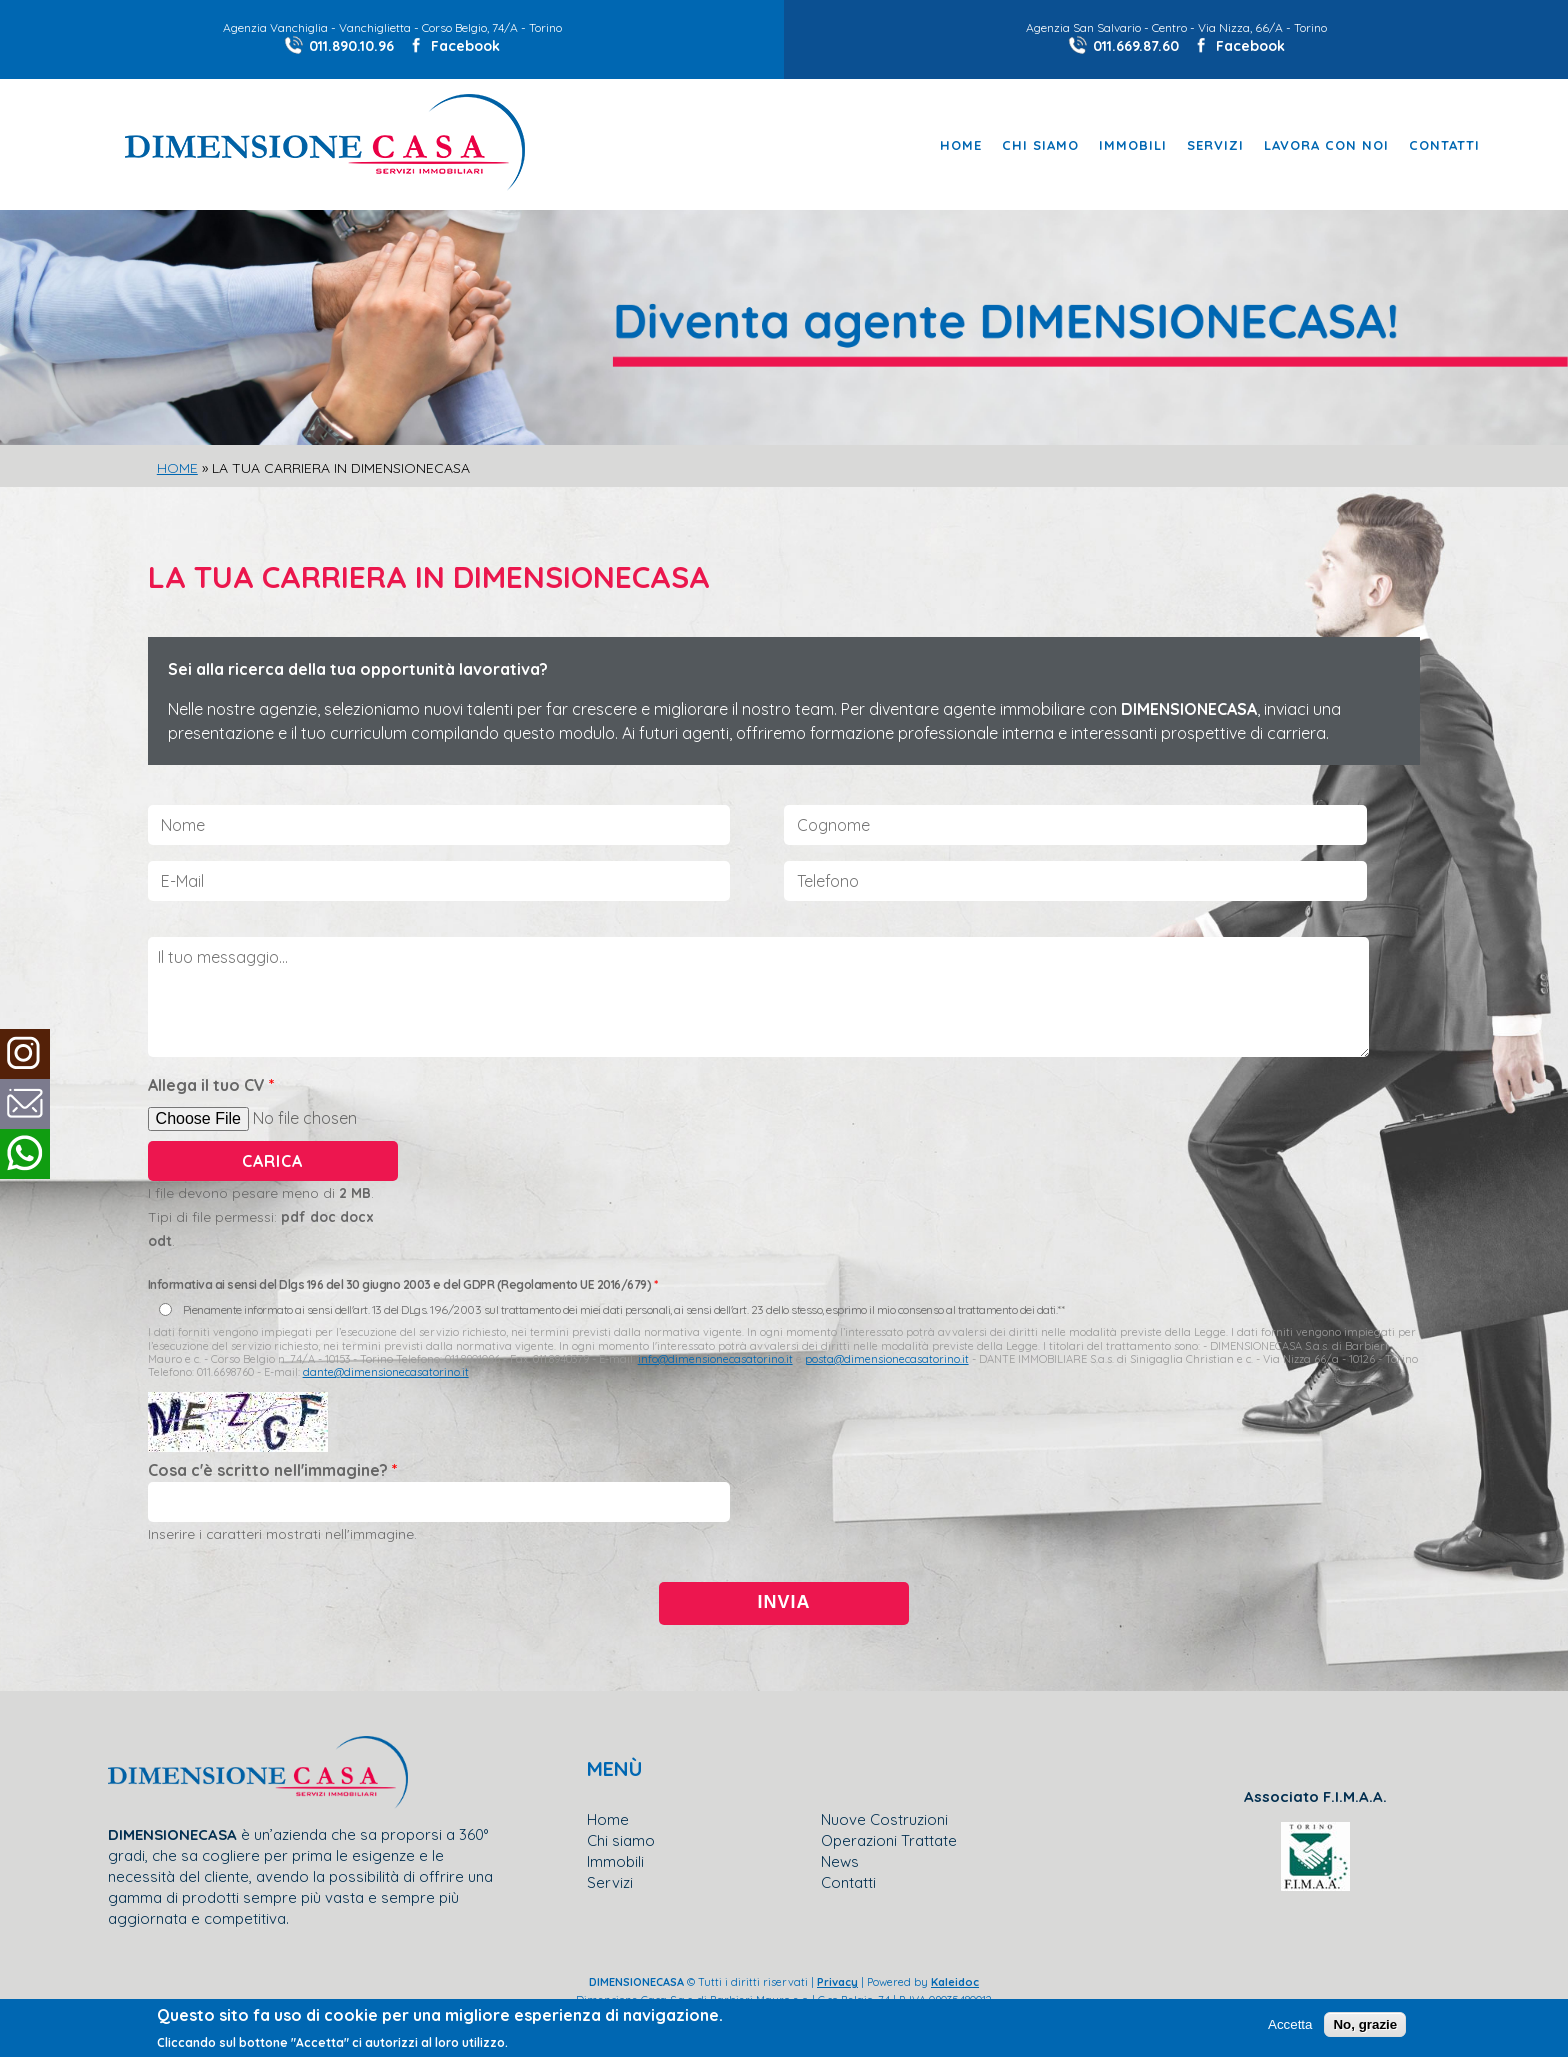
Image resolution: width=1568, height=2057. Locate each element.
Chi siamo (621, 1840)
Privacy (837, 1982)
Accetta (1290, 2024)
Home (961, 145)
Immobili (1133, 145)
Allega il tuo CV (211, 1085)
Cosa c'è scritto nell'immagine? (273, 1470)
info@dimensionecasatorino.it (715, 1359)
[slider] (784, 348)
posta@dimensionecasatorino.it (887, 1359)
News (840, 1861)
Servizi (1215, 145)
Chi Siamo (1040, 145)
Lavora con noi (1326, 145)
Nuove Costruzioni (884, 1819)
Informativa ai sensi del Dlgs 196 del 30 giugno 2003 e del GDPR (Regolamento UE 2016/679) (403, 1284)
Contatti (1444, 145)
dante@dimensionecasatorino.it (386, 1372)
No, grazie (1365, 2024)
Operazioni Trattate (889, 1840)
